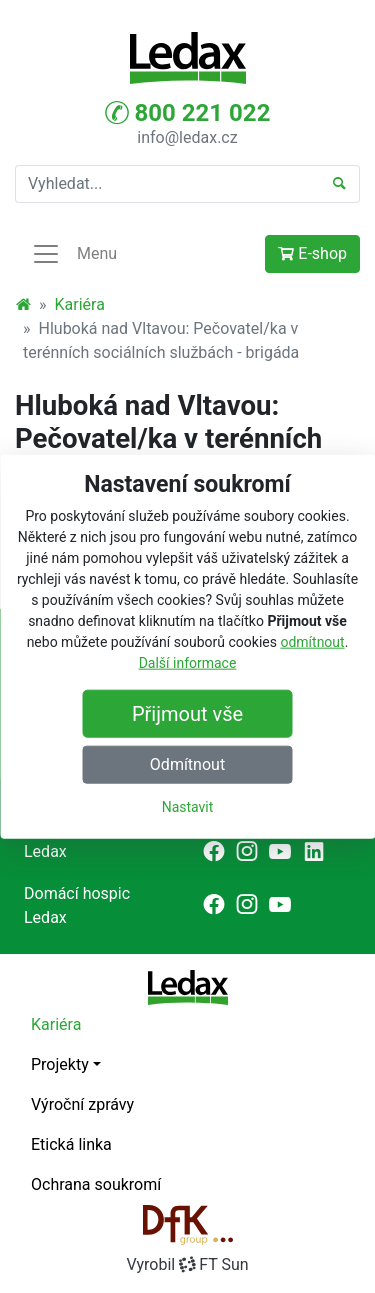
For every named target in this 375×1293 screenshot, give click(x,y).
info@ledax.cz (187, 137)
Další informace (188, 663)
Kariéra (80, 304)
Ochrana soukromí (96, 1184)
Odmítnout (187, 764)
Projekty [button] (60, 1064)
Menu (74, 254)
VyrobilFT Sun (187, 1264)
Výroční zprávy (82, 1104)
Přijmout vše (187, 714)
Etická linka (71, 1144)
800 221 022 (188, 113)
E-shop (312, 253)
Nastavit (188, 807)
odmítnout (312, 642)
